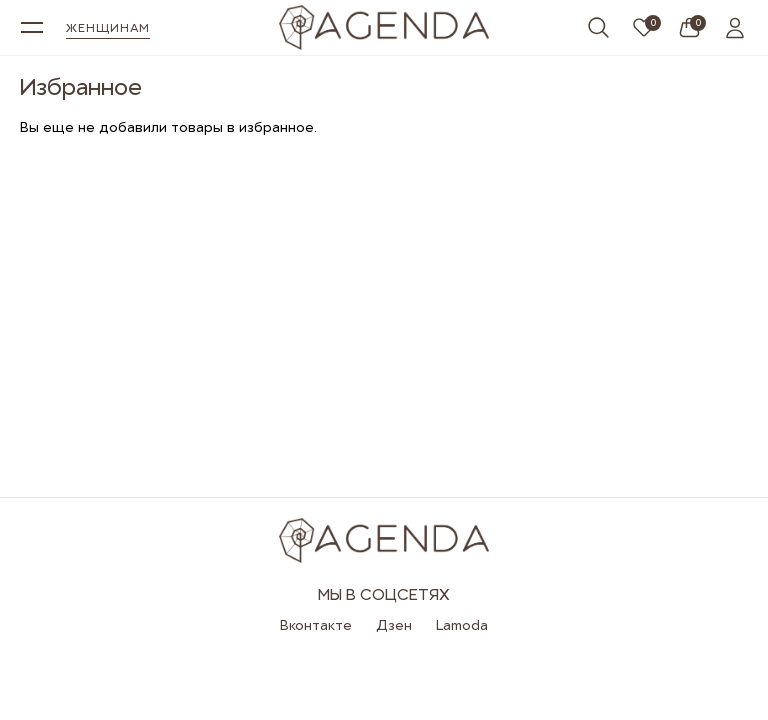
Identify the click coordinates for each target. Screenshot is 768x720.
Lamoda (462, 625)
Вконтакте (316, 625)
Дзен (394, 625)
